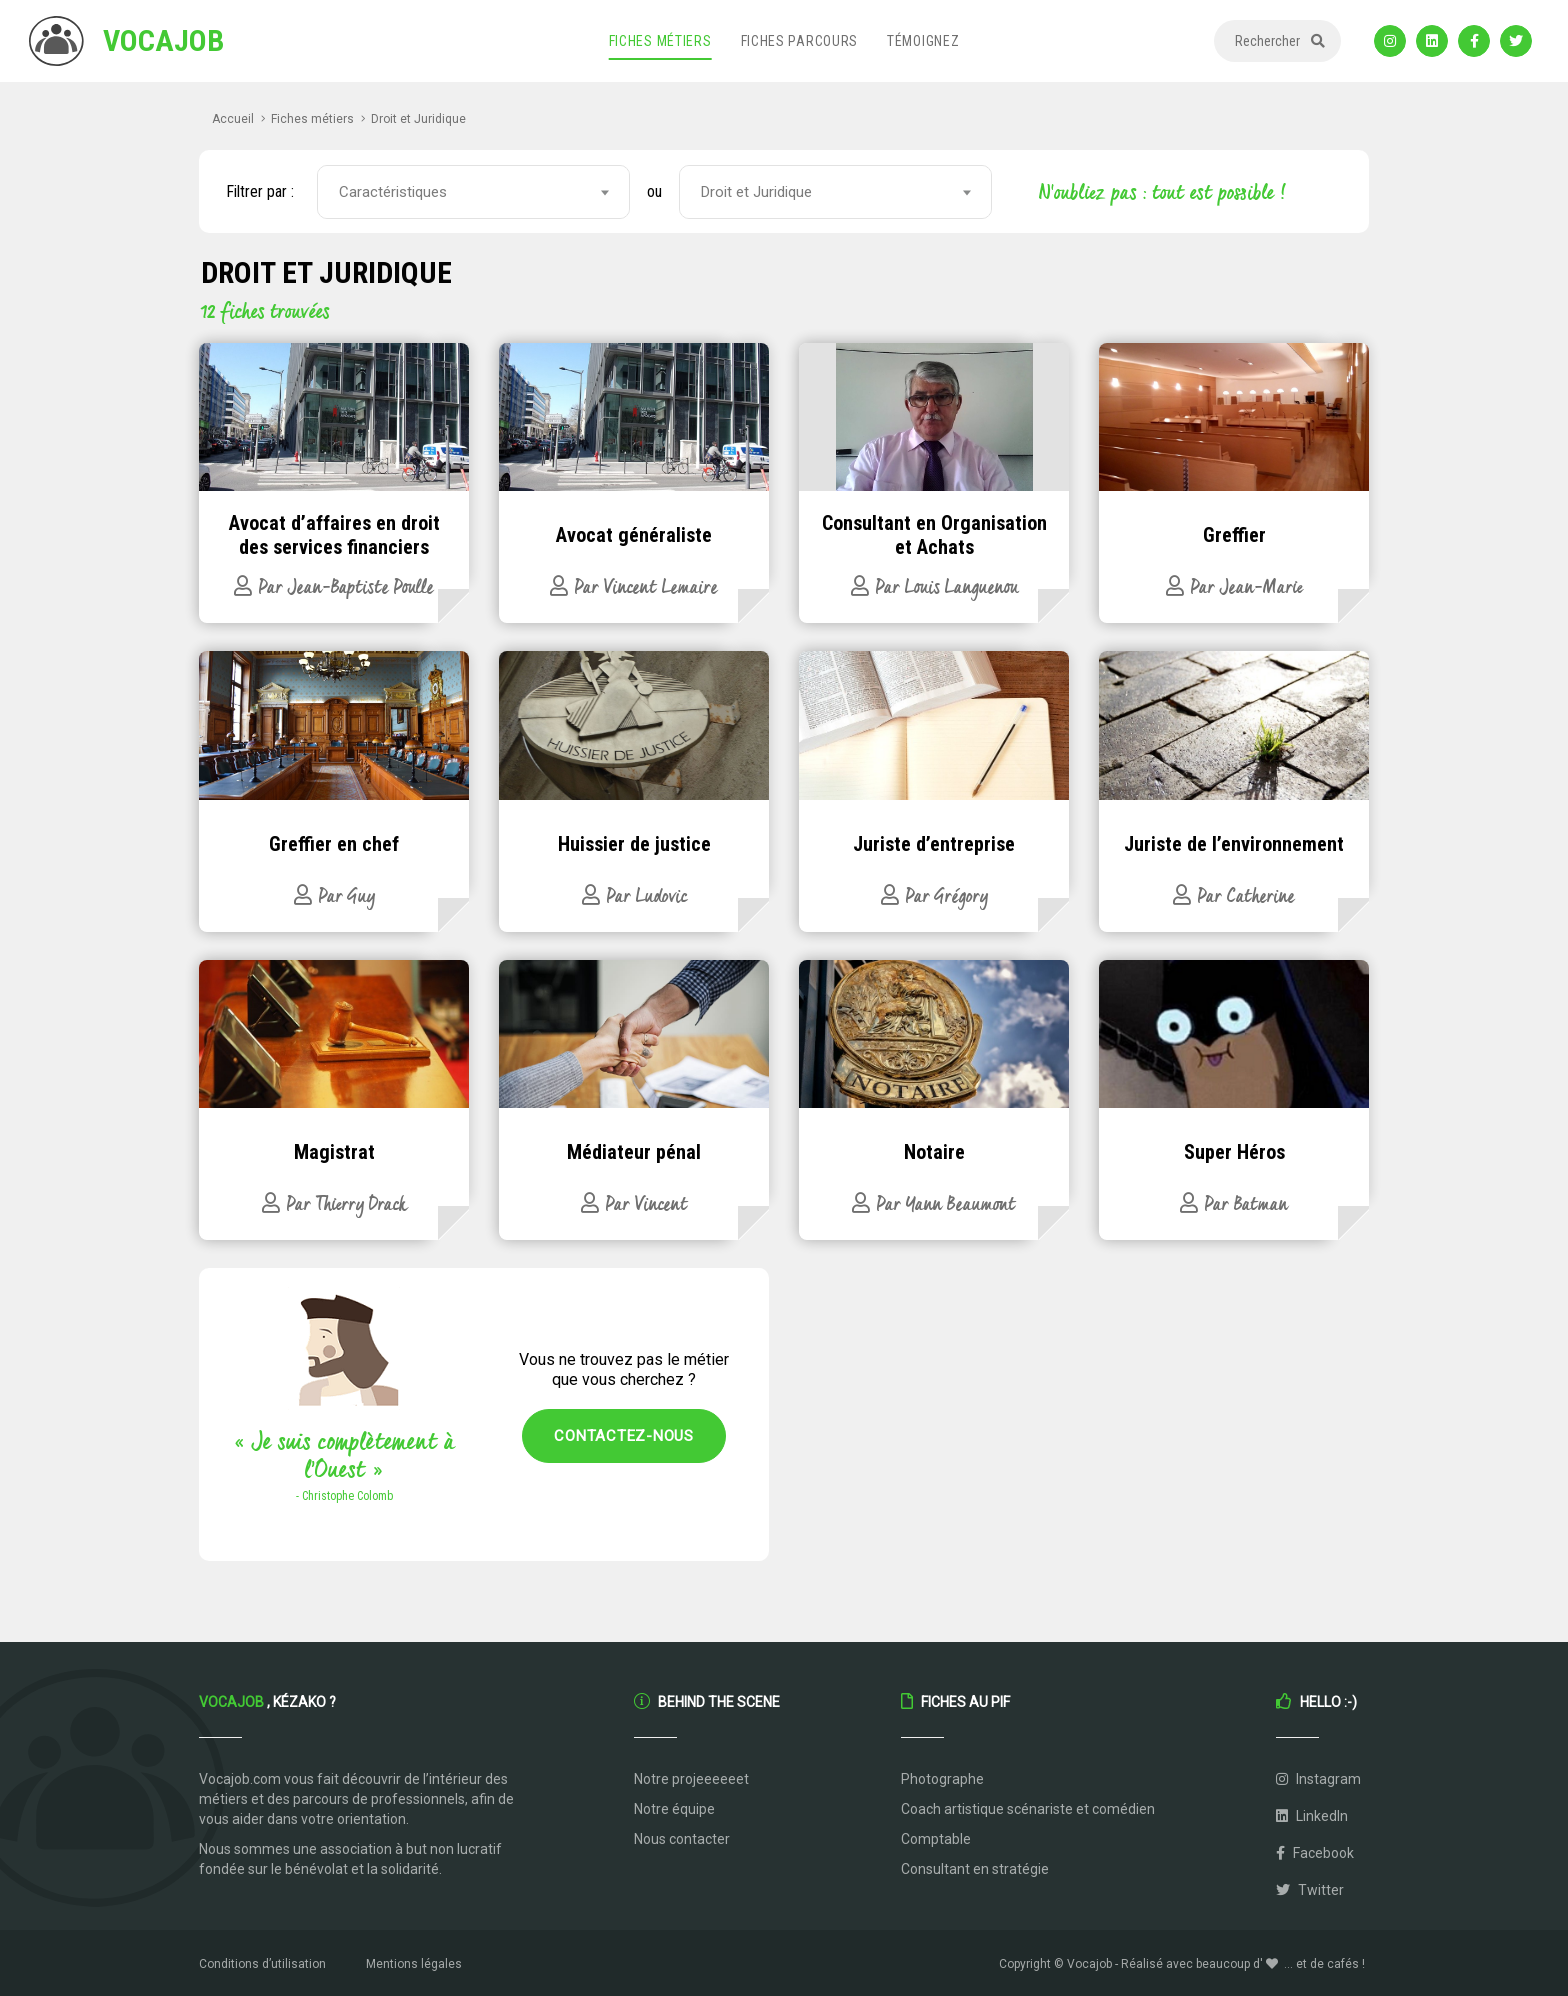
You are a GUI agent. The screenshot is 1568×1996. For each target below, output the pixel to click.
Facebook (1315, 1853)
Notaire (934, 1152)
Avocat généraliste (634, 535)
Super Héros (1234, 1152)
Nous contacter (682, 1839)
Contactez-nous (624, 1436)
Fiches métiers (660, 41)
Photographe (942, 1779)
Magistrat (334, 1152)
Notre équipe (674, 1809)
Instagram (1318, 1779)
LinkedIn (1312, 1816)
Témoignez (923, 41)
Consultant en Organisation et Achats (934, 535)
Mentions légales (414, 1964)
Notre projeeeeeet (691, 1779)
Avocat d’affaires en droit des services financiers (334, 535)
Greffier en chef (334, 844)
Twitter (1310, 1890)
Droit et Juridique (418, 119)
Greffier (1234, 535)
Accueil (233, 119)
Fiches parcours (800, 41)
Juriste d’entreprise (934, 844)
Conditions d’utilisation (262, 1964)
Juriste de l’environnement (1234, 844)
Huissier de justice (634, 844)
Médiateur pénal (634, 1152)
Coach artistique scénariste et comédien (1028, 1809)
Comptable (936, 1839)
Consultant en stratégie (975, 1869)
